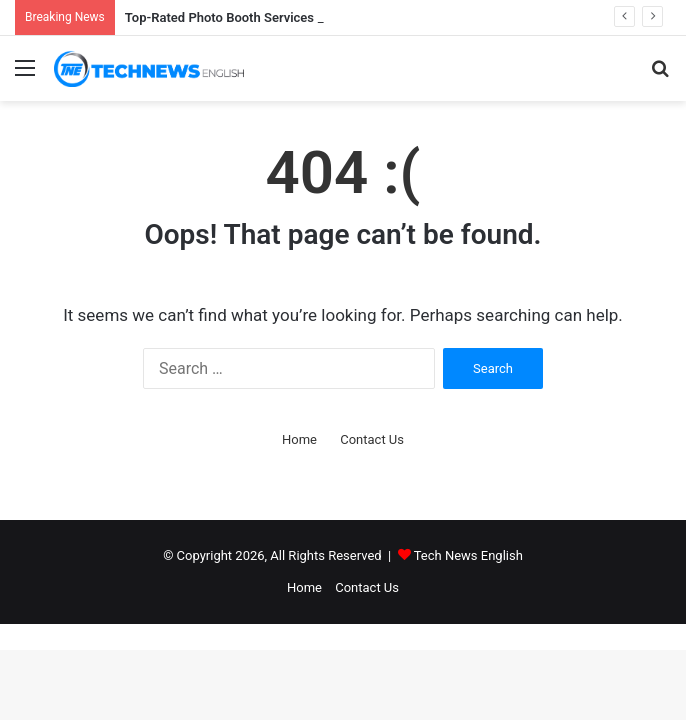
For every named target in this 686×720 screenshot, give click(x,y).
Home (299, 439)
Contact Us (372, 439)
